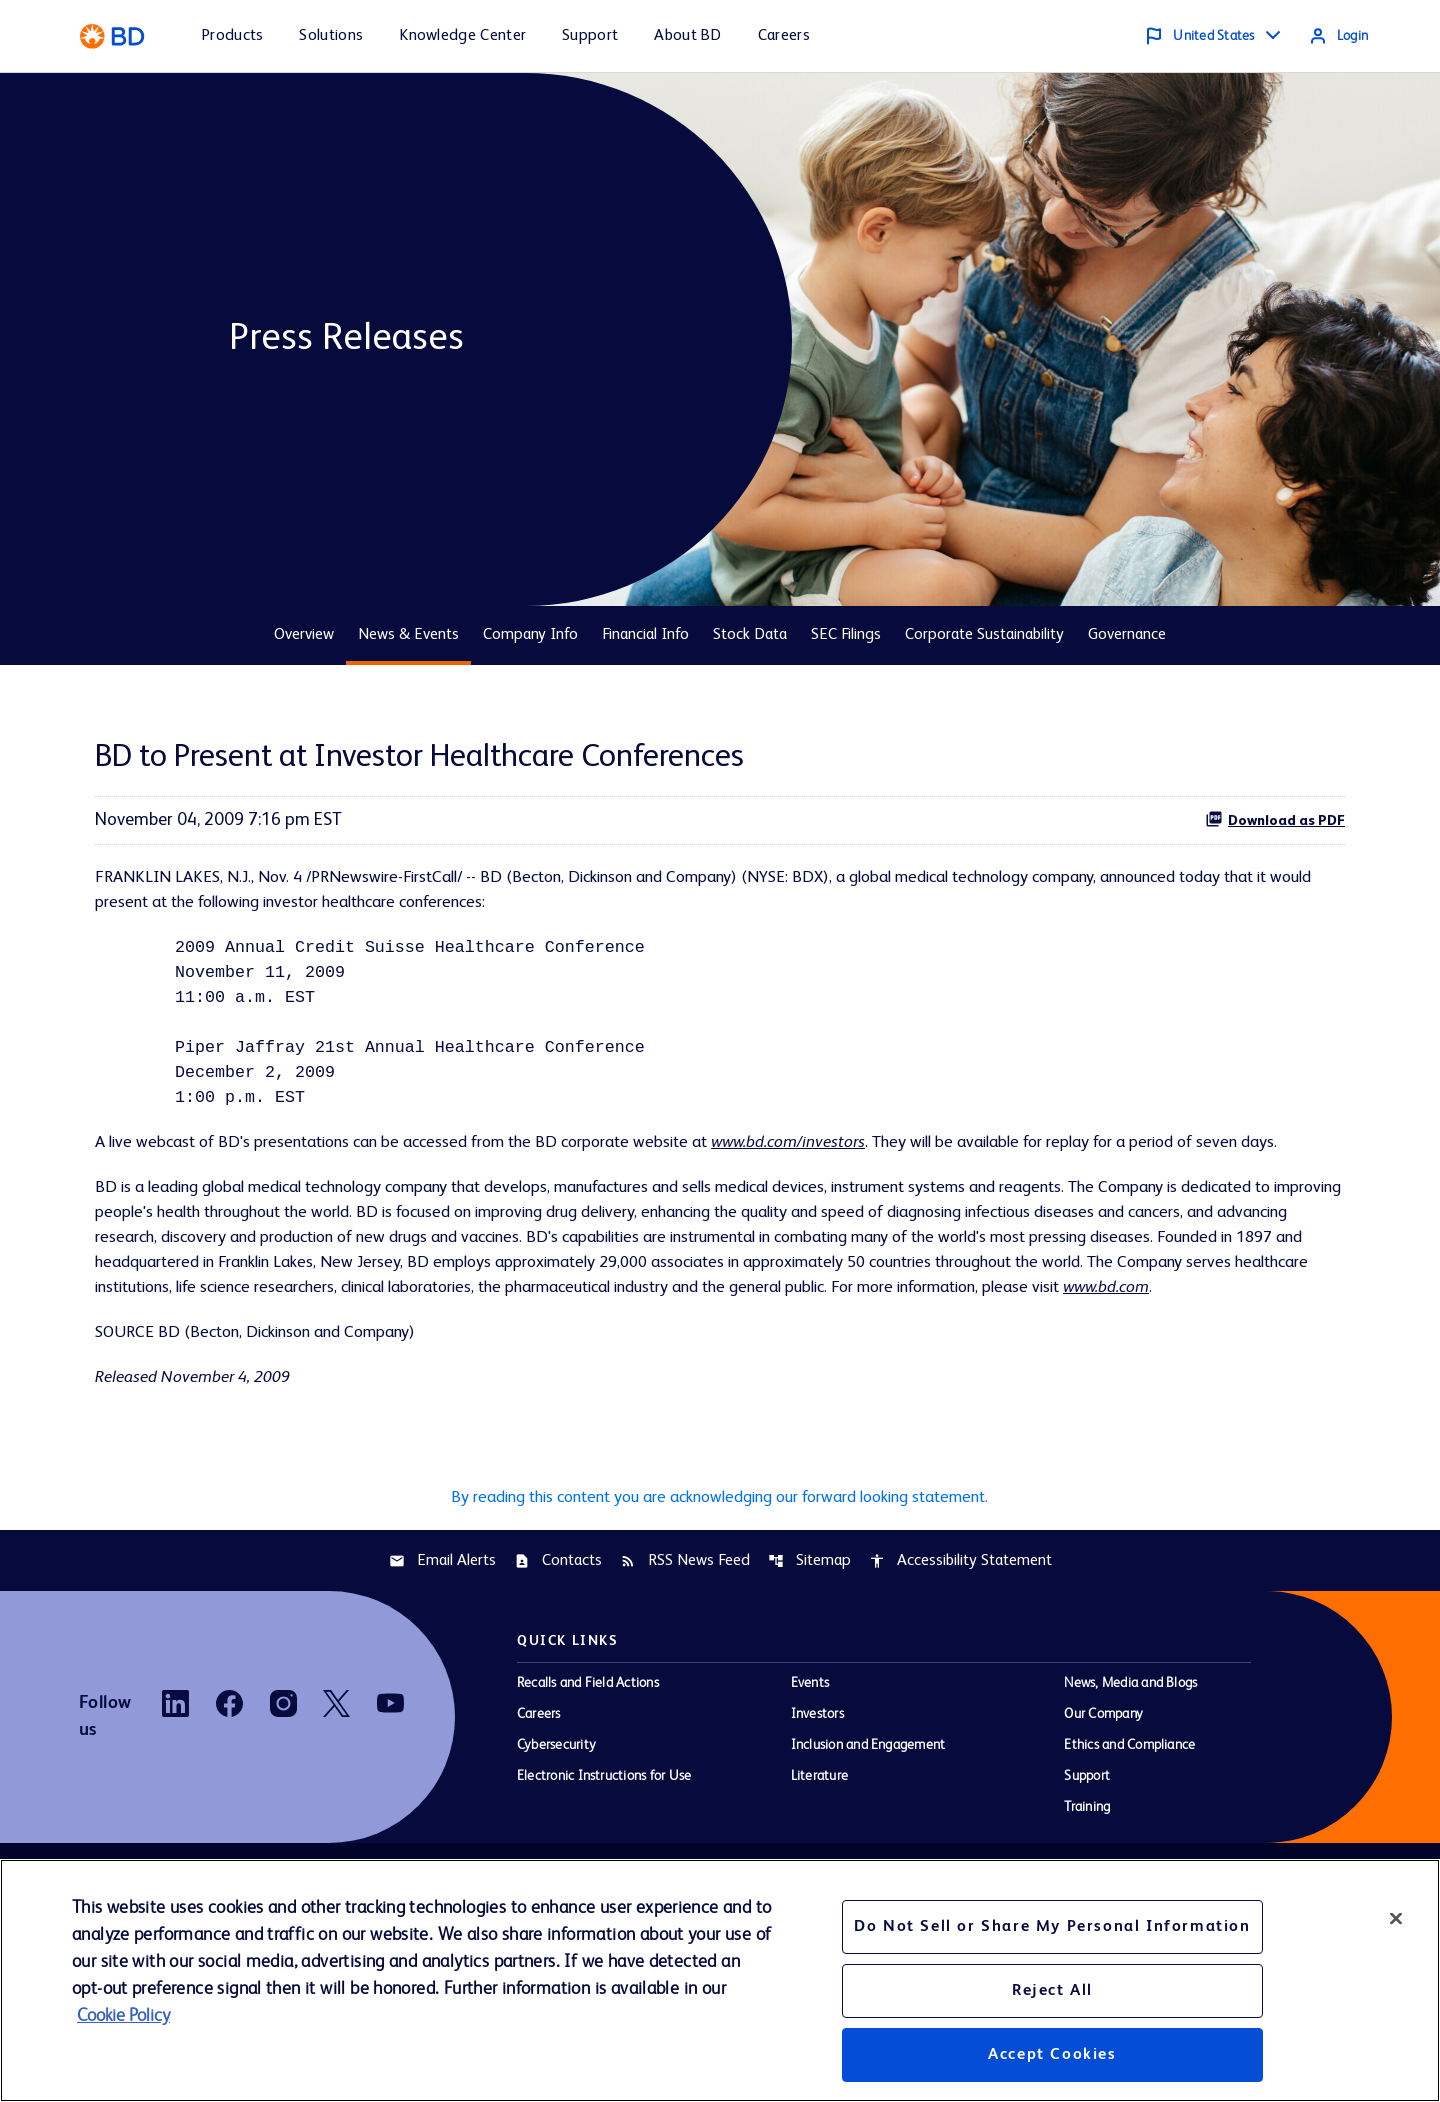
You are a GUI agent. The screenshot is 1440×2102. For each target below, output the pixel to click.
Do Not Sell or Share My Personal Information (1052, 1927)
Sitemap (809, 1652)
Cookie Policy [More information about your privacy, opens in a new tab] (123, 2016)
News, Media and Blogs (1130, 1775)
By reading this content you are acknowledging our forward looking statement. (720, 1586)
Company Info (530, 635)
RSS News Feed (685, 1652)
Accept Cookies (1052, 2055)
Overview (304, 635)
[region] (720, 1980)
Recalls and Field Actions (588, 1775)
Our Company (1103, 1806)
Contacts (558, 1652)
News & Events (408, 635)
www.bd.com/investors (847, 1161)
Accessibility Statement (960, 1652)
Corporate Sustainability (984, 635)
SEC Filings (846, 635)
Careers (539, 1806)
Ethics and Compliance (1129, 1837)
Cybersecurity (556, 1837)
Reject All (1052, 1991)
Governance (1127, 635)
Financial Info (645, 635)
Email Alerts (442, 1652)
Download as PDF (1275, 819)
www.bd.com (516, 1370)
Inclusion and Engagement (868, 1837)
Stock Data (750, 635)
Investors (817, 1806)
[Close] (1396, 1918)
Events (810, 1775)
